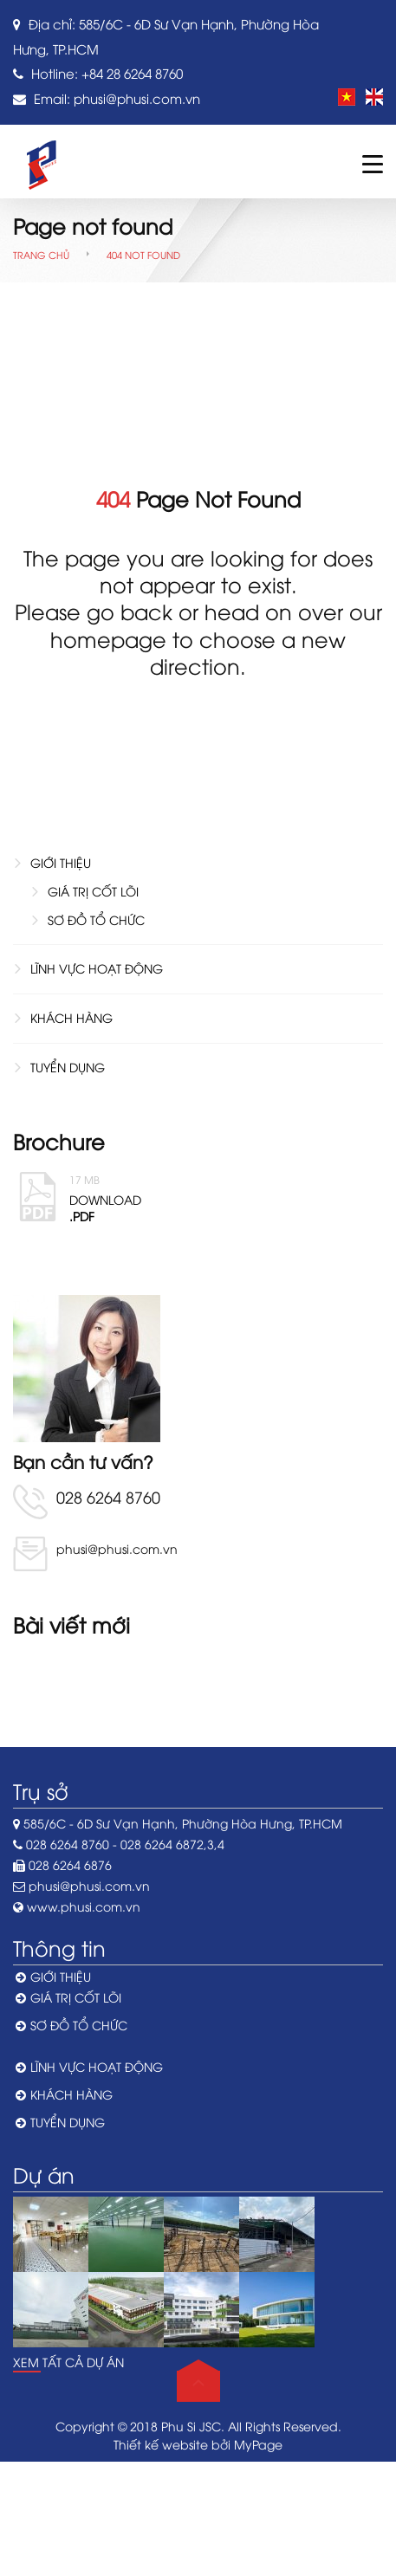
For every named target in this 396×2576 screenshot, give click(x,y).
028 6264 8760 (108, 1496)
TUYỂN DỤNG (67, 1066)
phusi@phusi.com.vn (137, 98)
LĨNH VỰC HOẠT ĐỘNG (96, 968)
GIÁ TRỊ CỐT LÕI (93, 891)
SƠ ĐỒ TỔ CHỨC (96, 919)
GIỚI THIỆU (60, 862)
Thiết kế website (161, 2444)
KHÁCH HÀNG (71, 1017)
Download (226, 1196)
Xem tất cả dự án (68, 2361)
